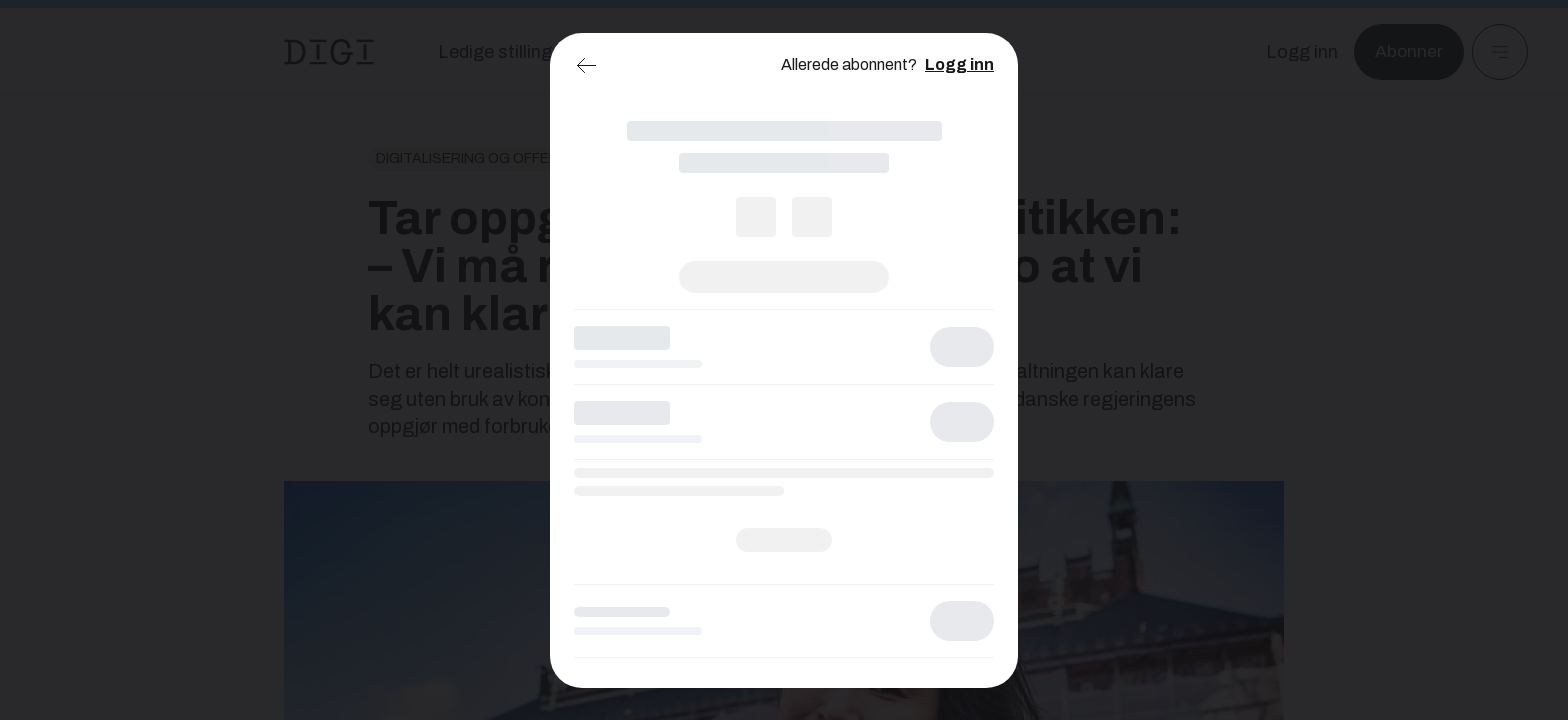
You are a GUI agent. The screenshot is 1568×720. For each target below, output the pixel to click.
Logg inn (959, 64)
